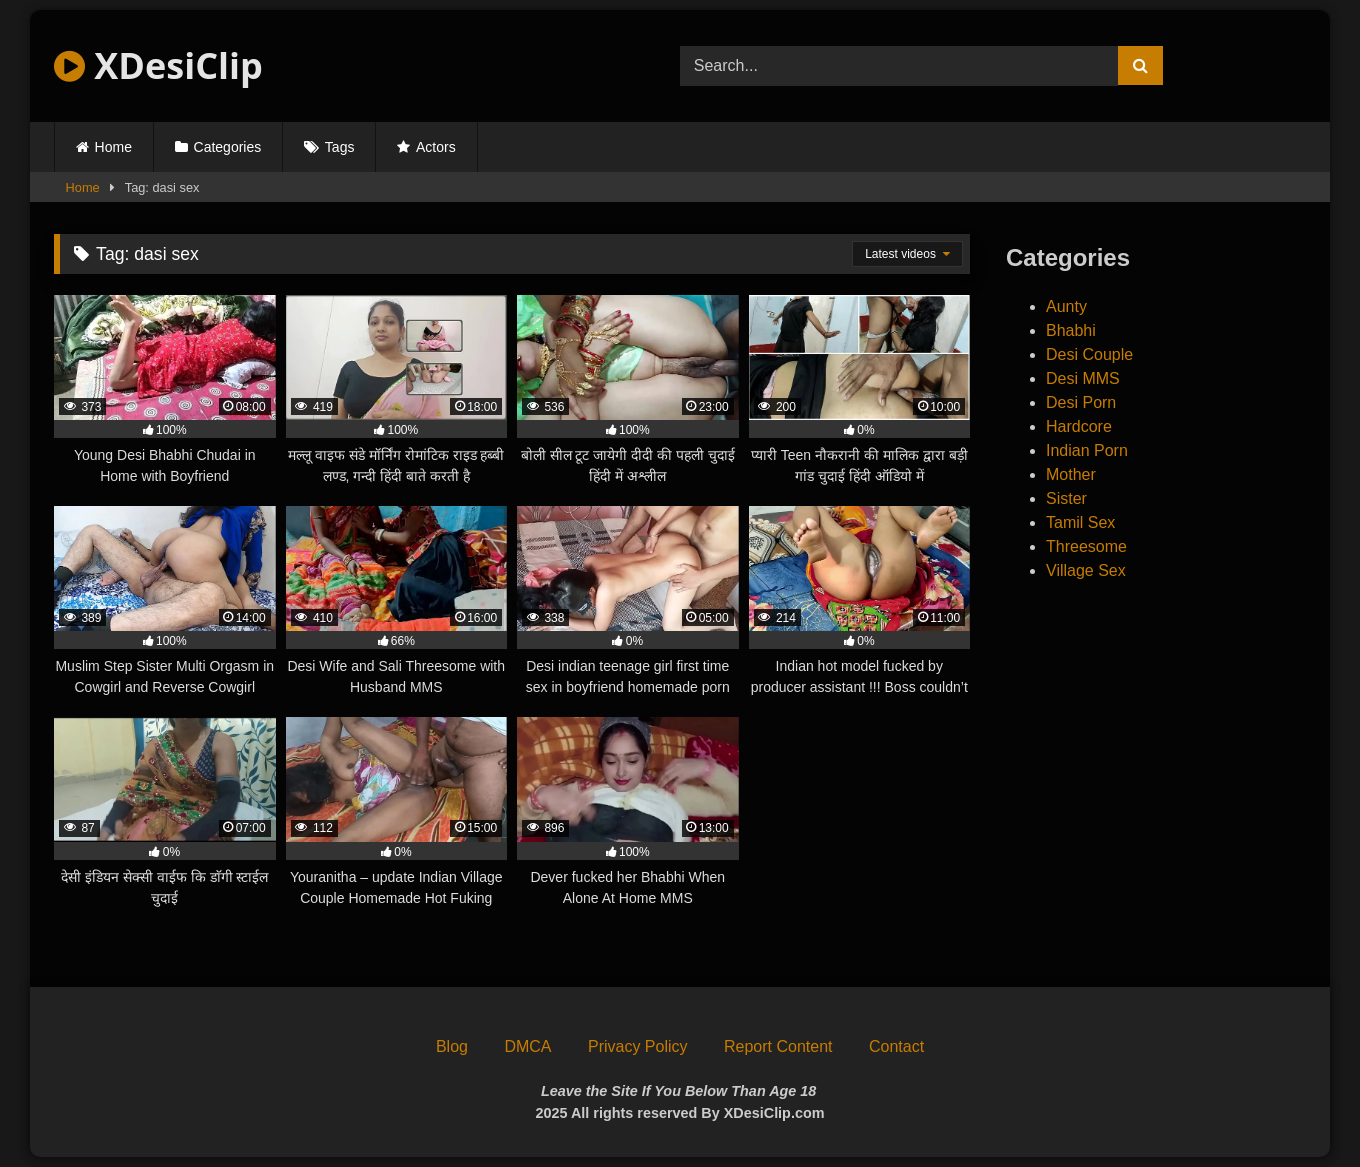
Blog (452, 1046)
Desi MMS (1083, 378)
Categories (228, 147)
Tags (340, 147)
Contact (896, 1046)
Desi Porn (1081, 402)
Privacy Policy (638, 1046)
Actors (436, 147)
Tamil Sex (1080, 522)
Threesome (1086, 546)
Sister (1066, 498)
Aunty (1066, 306)
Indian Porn (1087, 450)
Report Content (778, 1046)
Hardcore (1079, 426)
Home (113, 147)
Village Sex (1086, 570)
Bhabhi (1071, 330)
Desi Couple (1089, 354)
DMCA (527, 1046)
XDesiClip (158, 65)
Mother (1071, 474)
